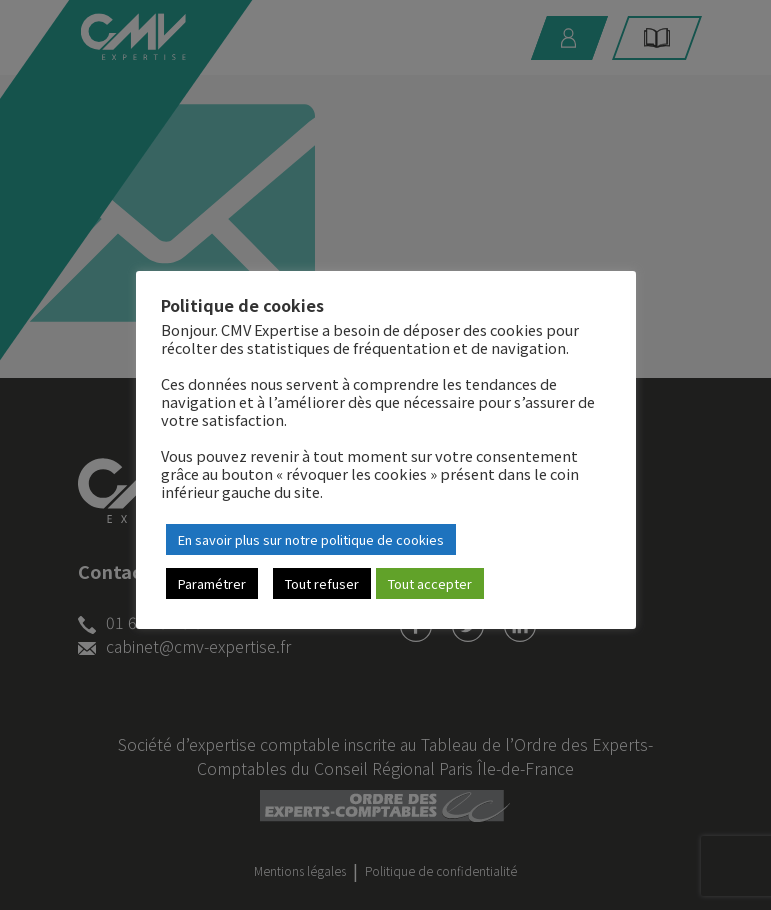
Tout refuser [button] (322, 583)
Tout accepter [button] (430, 583)
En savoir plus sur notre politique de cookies (311, 539)
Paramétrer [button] (212, 583)
